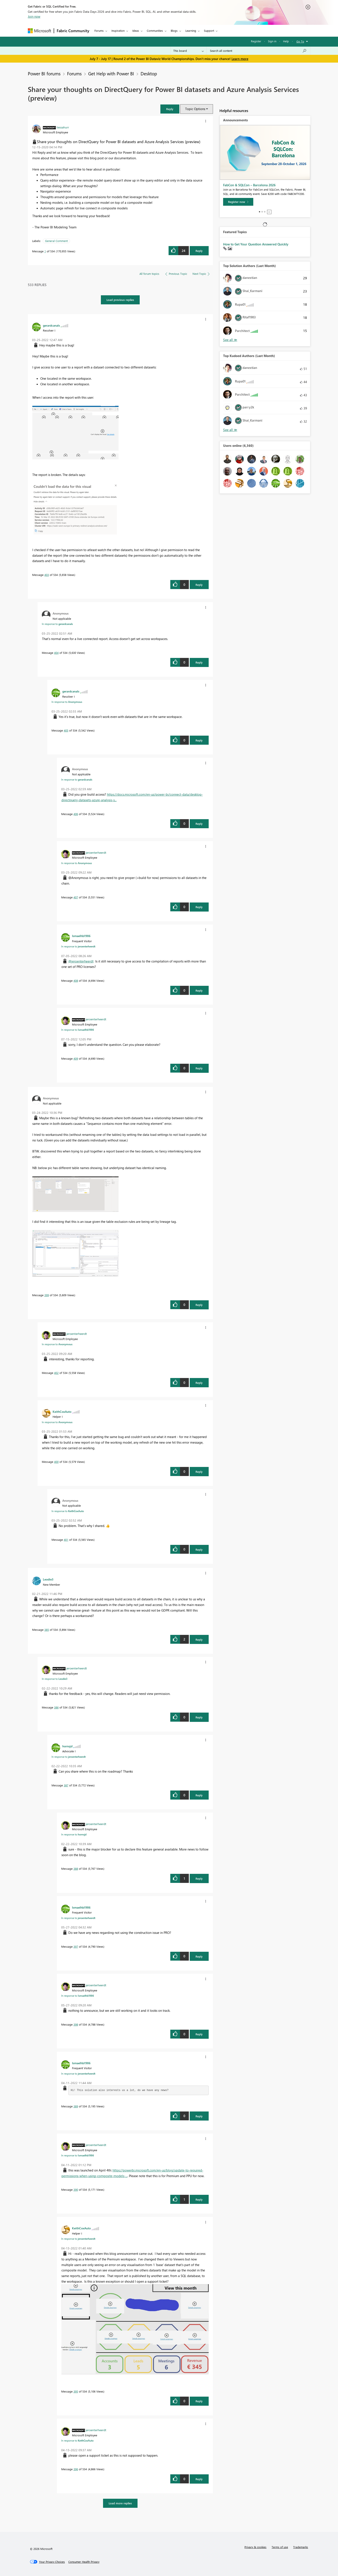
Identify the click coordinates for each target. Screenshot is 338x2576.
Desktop (149, 73)
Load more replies (120, 2503)
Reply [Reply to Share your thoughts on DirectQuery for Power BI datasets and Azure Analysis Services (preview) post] (199, 251)
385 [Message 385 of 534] (46, 1629)
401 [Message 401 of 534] (66, 1539)
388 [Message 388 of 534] (76, 1868)
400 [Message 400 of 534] (56, 1461)
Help (286, 41)
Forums (99, 30)
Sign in (272, 41)
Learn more (240, 59)
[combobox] (258, 51)
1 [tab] (259, 212)
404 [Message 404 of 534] (56, 652)
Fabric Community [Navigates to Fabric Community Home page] (73, 30)
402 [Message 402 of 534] (56, 1373)
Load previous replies (120, 300)
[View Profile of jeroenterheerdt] (96, 852)
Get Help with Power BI (111, 73)
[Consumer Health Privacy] (83, 2562)
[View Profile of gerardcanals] (51, 325)
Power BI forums (44, 73)
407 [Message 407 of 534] (76, 897)
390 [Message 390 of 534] (76, 2189)
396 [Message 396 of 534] (76, 2469)
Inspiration (118, 30)
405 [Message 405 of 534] (66, 730)
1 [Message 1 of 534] (45, 251)
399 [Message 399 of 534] (46, 1295)
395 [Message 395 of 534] (76, 2391)
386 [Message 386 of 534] (56, 1707)
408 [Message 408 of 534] (76, 980)
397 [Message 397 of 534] (76, 1946)
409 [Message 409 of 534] (76, 1058)
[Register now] (238, 202)
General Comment (56, 240)
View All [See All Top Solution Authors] (230, 339)
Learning (190, 30)
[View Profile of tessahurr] (63, 127)
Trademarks (300, 2547)
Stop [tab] (269, 212)
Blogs (174, 30)
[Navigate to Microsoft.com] (39, 30)
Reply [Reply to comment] (199, 584)
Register (256, 41)
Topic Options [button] (195, 109)
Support (209, 30)
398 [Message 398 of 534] (76, 2024)
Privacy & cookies (255, 2547)
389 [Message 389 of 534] (76, 2106)
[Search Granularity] (188, 51)
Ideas (135, 30)
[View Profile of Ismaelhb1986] (81, 936)
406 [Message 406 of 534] (76, 814)
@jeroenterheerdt (81, 961)
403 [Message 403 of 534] (46, 575)
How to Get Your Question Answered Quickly (255, 244)
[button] (169, 108)
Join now (34, 16)
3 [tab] (265, 212)
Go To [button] (300, 41)
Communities (155, 30)
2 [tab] (262, 212)
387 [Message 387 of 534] (66, 1785)
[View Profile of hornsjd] (67, 1746)
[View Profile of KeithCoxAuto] (62, 1411)
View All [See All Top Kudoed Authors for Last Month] (230, 429)
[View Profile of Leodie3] (48, 1579)
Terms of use (280, 2547)
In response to (57, 624)
